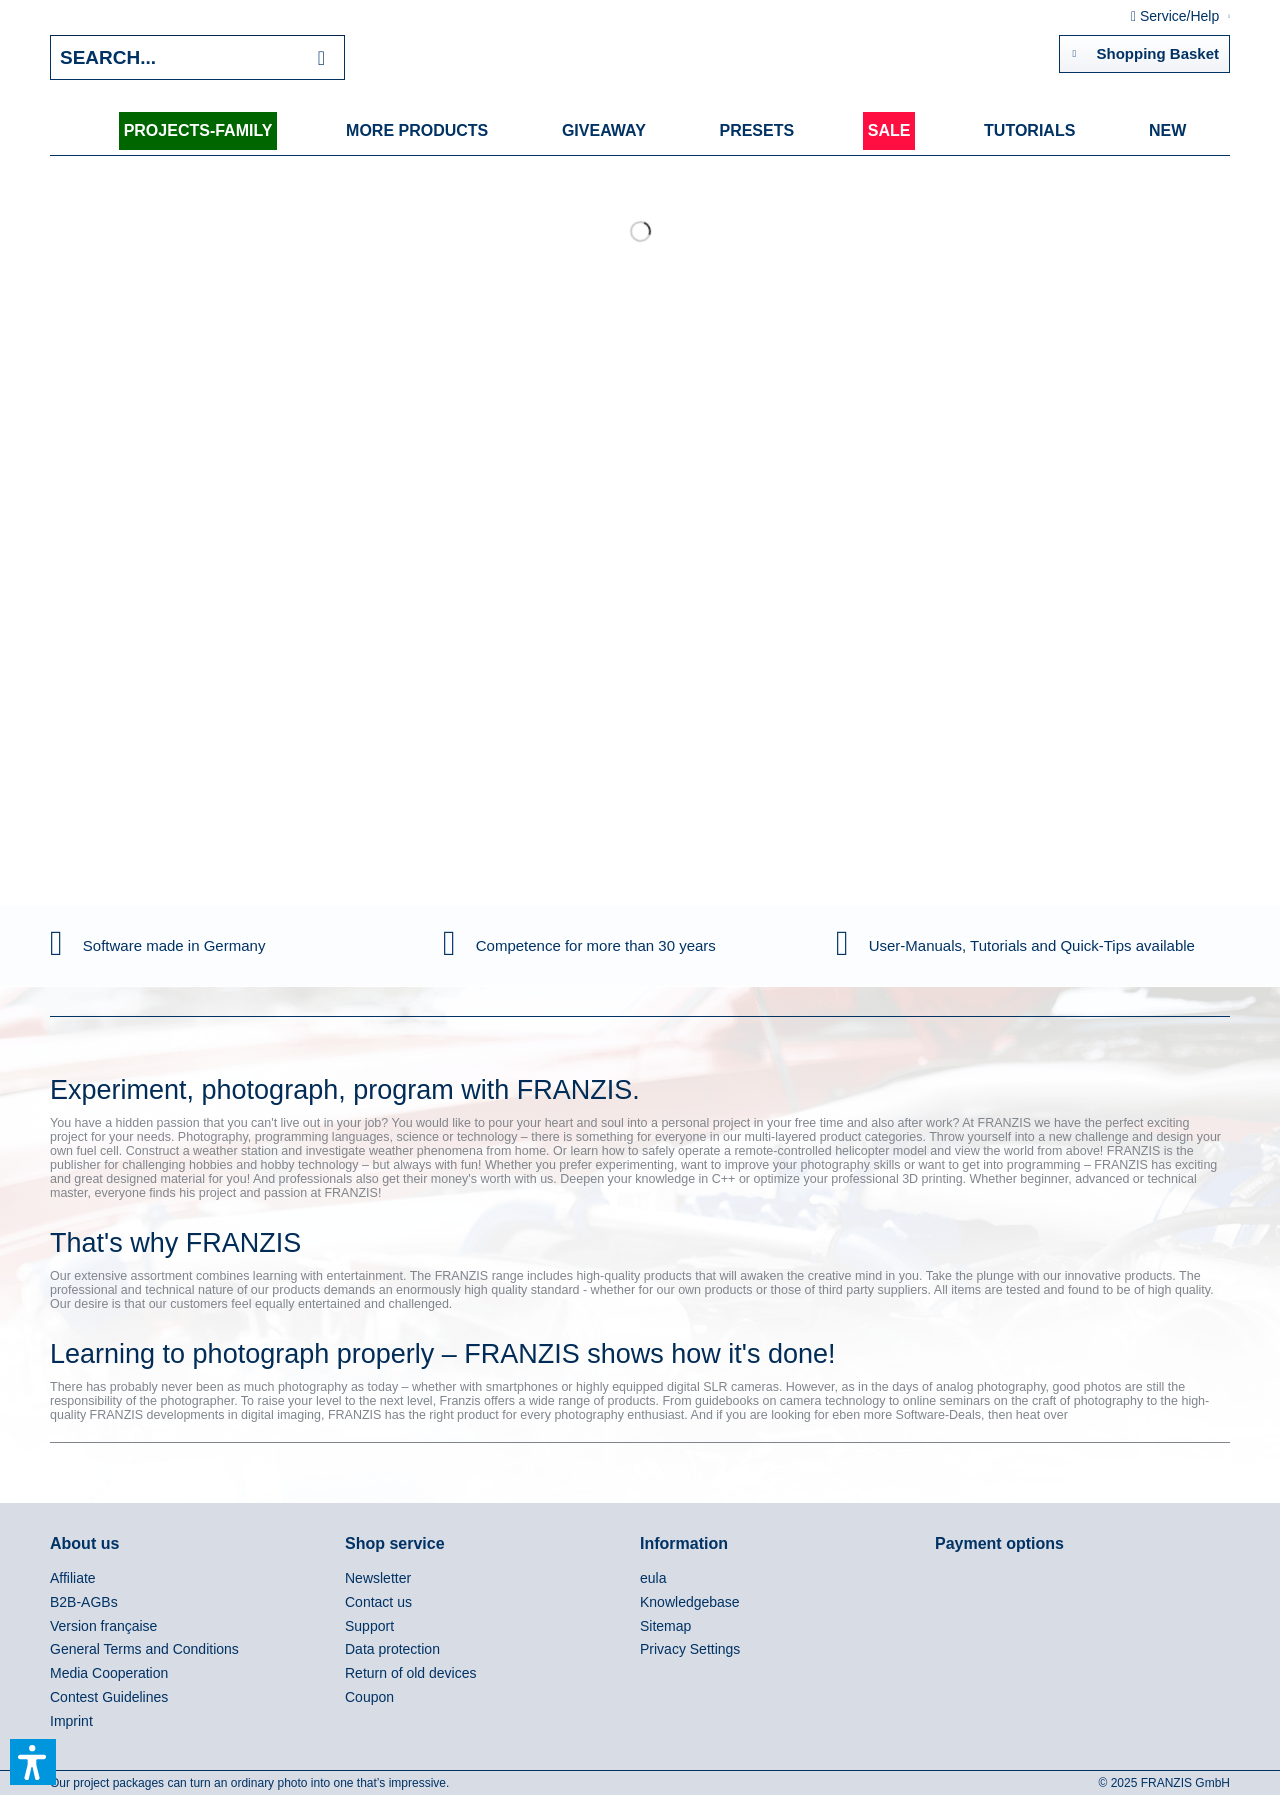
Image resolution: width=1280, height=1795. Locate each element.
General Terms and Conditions (144, 1649)
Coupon (369, 1697)
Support (369, 1626)
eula (653, 1578)
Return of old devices (411, 1673)
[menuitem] (198, 131)
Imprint (71, 1721)
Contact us (378, 1602)
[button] (33, 1762)
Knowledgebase (690, 1602)
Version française (103, 1626)
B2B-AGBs (84, 1602)
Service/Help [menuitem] (1177, 16)
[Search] (321, 57)
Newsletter (378, 1578)
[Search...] (197, 57)
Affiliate (73, 1578)
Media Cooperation (109, 1673)
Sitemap (665, 1626)
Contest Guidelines (109, 1697)
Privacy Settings (690, 1649)
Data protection (392, 1649)
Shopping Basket (1145, 50)
